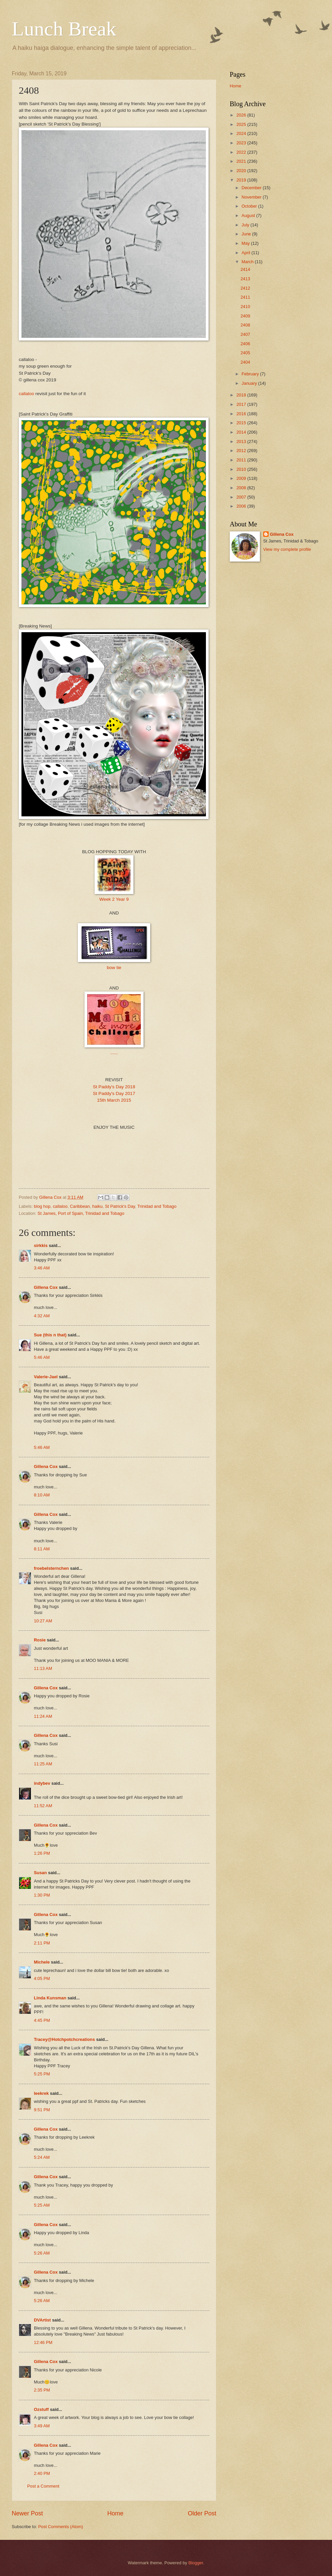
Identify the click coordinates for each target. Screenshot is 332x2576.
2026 (241, 115)
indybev (42, 1783)
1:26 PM (42, 1853)
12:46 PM (43, 2342)
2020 (241, 170)
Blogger (195, 2562)
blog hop (42, 1206)
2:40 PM (42, 2473)
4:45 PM (42, 2020)
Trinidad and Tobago (156, 1206)
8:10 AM (42, 1494)
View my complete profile (287, 549)
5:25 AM (42, 2205)
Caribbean (80, 1206)
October (249, 206)
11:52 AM (43, 1805)
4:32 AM (42, 1315)
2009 (241, 478)
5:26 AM (42, 2253)
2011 (241, 459)
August (248, 215)
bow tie (114, 967)
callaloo (27, 393)
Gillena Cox (46, 1287)
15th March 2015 (114, 1100)
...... (114, 1052)
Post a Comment (43, 2486)
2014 (241, 432)
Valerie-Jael (46, 1376)
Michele (42, 1962)
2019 (241, 179)
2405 (245, 352)
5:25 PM (42, 2073)
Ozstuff (41, 2409)
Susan (40, 1872)
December (252, 187)
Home (115, 2513)
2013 (241, 441)
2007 (241, 497)
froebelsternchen (51, 1568)
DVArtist (42, 2320)
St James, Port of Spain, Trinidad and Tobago (81, 1213)
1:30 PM (42, 1895)
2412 (245, 288)
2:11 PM (42, 1942)
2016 (241, 413)
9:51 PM (42, 2109)
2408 (245, 324)
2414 (245, 269)
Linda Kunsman (50, 1997)
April (246, 252)
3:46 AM (42, 1267)
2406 (245, 343)
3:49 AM (42, 2425)
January (249, 383)
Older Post (202, 2513)
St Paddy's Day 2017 (114, 1093)
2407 (245, 334)
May (246, 243)
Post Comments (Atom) (60, 2526)
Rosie (40, 1639)
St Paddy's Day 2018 (114, 1086)
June (246, 233)
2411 (245, 297)
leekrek (41, 2093)
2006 (241, 506)
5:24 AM (42, 2157)
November (252, 197)
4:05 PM (42, 1978)
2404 (245, 362)
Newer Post (27, 2513)
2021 (241, 161)
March (248, 261)
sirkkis (41, 1245)
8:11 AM (42, 1548)
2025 (241, 124)
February (250, 373)
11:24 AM (43, 1716)
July (245, 224)
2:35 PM (42, 2390)
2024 (241, 133)
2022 (241, 152)
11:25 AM (43, 1763)
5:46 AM (42, 1357)
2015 (241, 422)
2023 (241, 142)
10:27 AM (43, 1620)
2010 (241, 469)
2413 (245, 278)
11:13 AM (43, 1668)
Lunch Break (64, 29)
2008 (241, 487)
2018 (241, 394)
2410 (245, 306)
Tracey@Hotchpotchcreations (64, 2039)
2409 (245, 315)
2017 (241, 404)
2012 (241, 450)
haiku (97, 1206)
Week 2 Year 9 (114, 899)
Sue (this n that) (50, 1334)
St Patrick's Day (120, 1206)
